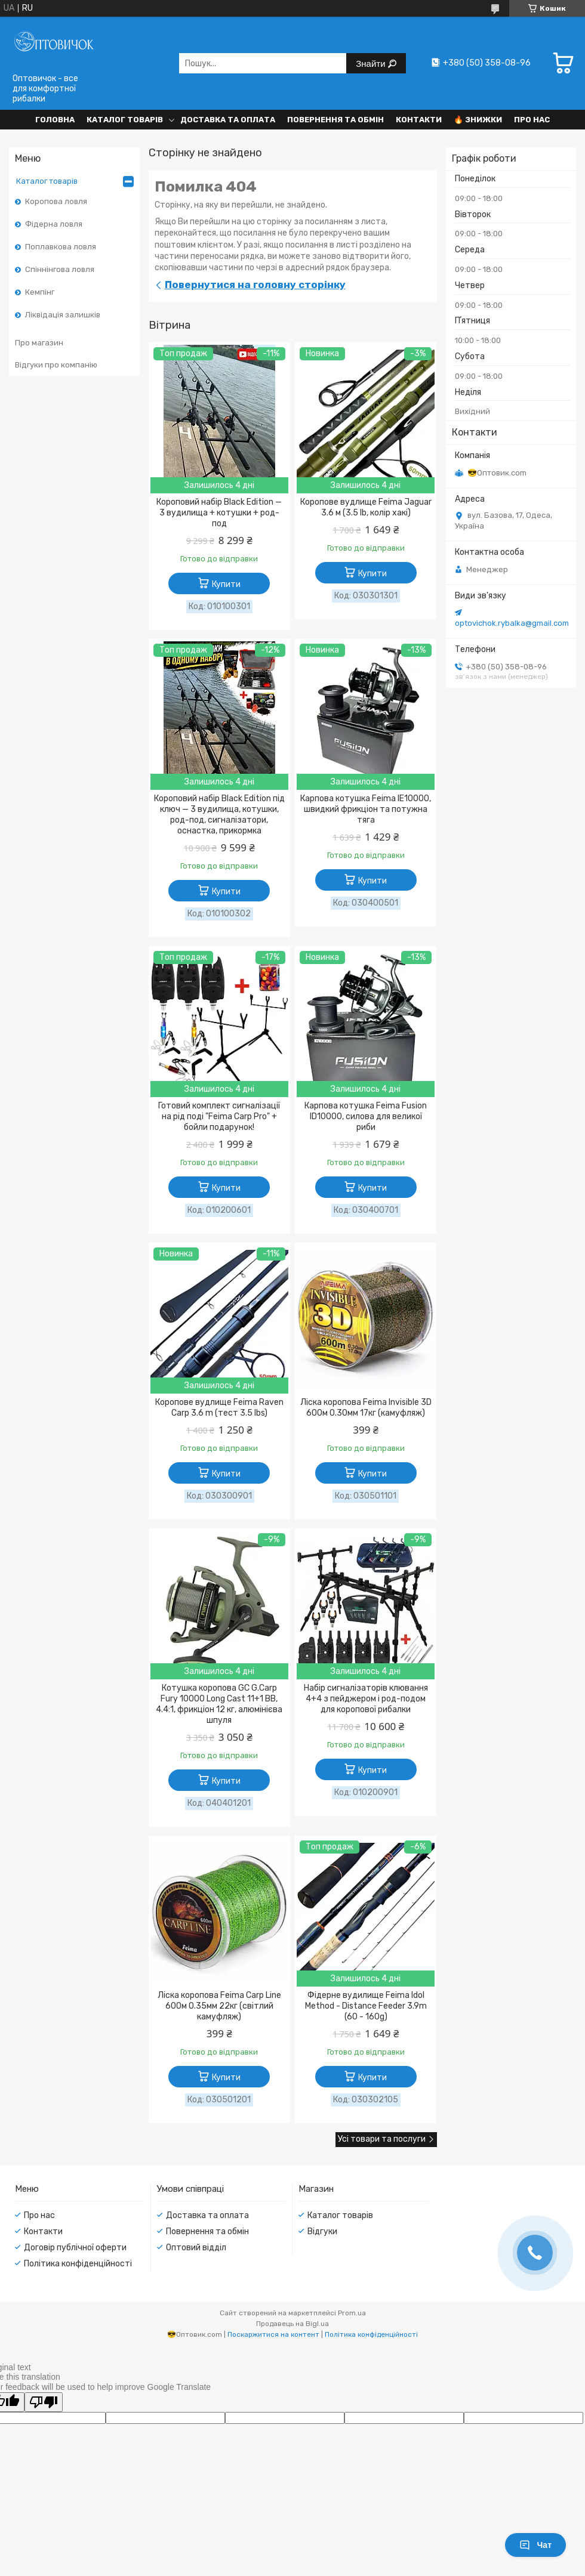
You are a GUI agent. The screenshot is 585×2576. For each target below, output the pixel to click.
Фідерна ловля (53, 224)
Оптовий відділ (196, 2248)
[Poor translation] (43, 2402)
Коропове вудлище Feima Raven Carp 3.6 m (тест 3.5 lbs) (219, 1407)
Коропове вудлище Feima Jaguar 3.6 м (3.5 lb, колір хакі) (366, 507)
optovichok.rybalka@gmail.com (512, 623)
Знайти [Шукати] (371, 63)
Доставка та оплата (227, 119)
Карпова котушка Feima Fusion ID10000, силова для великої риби (365, 1116)
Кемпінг (39, 292)
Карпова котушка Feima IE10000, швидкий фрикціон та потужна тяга (365, 809)
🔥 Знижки (478, 119)
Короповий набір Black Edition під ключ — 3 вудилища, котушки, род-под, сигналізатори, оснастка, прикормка (219, 814)
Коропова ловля (56, 201)
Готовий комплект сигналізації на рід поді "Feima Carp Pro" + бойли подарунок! (219, 1116)
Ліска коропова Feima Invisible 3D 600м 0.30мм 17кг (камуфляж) (366, 1407)
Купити (226, 584)
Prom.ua (352, 2313)
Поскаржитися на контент (273, 2334)
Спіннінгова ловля (59, 269)
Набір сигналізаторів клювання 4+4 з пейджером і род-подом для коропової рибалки (366, 1699)
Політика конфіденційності (78, 2264)
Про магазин (39, 342)
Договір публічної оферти (75, 2248)
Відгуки (322, 2231)
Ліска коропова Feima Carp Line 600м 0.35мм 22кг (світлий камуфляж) (219, 2006)
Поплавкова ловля (60, 246)
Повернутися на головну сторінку (255, 285)
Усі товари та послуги (382, 2139)
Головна (55, 119)
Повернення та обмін (335, 119)
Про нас (532, 119)
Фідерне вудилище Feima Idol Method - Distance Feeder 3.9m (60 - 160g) (366, 2006)
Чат (535, 2545)
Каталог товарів (125, 119)
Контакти (419, 119)
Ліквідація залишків (62, 314)
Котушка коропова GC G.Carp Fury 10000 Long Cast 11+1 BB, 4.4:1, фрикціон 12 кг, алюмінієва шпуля (219, 1704)
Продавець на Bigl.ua (292, 2323)
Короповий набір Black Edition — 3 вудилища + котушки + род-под (219, 513)
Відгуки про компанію (56, 364)
